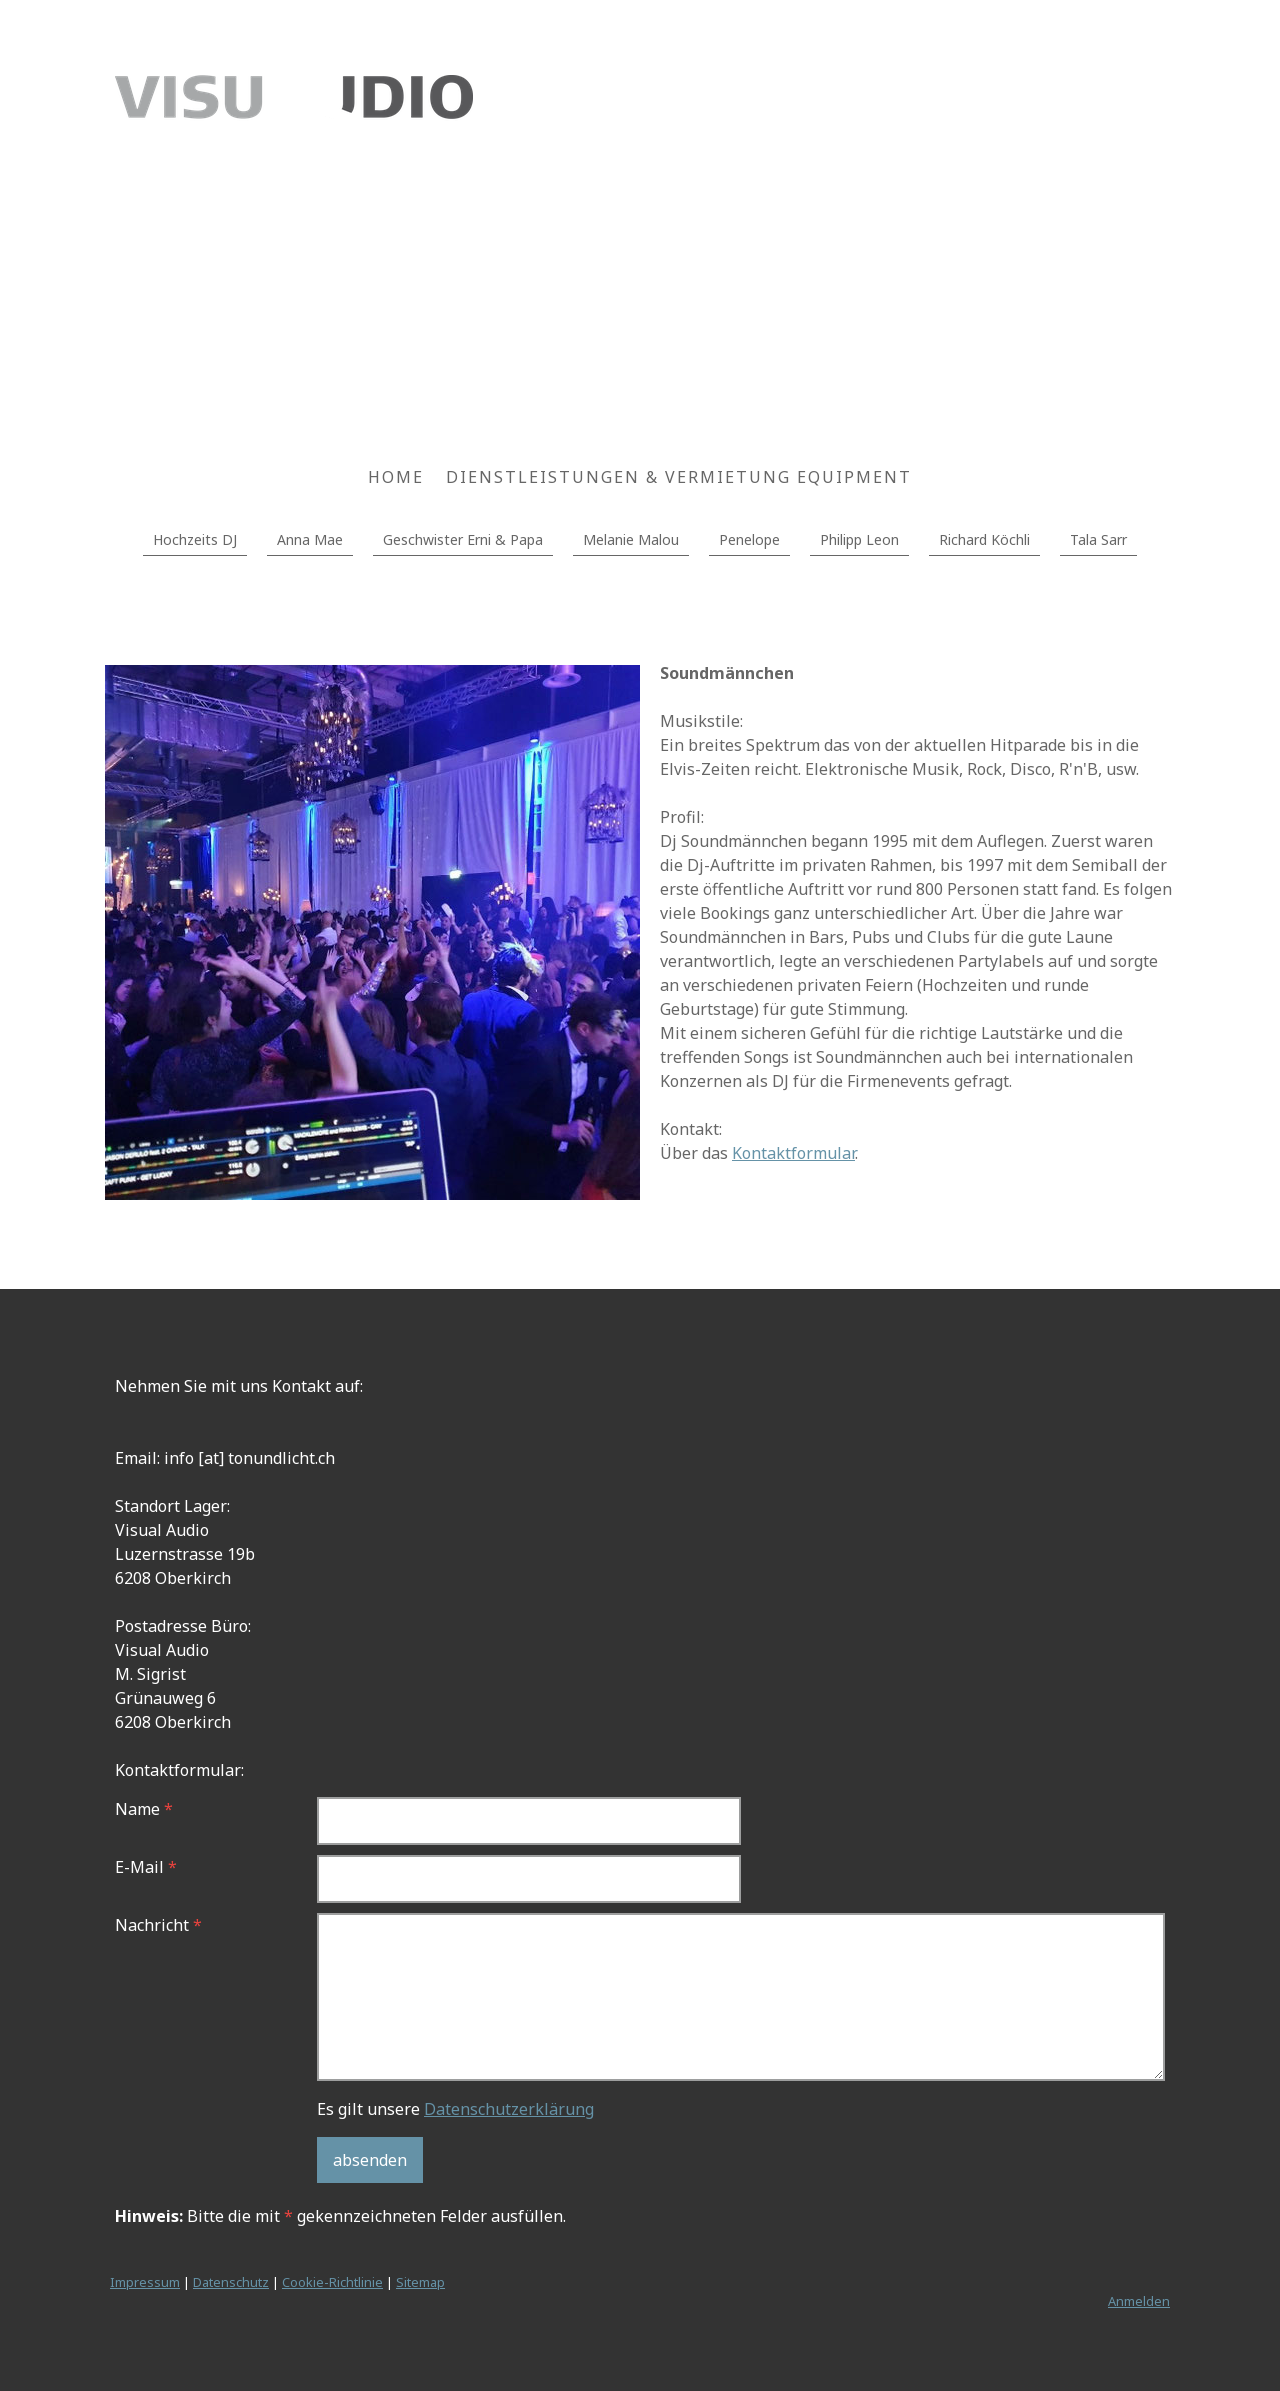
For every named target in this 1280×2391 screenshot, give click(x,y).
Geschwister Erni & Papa (463, 539)
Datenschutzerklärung (509, 2109)
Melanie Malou (631, 539)
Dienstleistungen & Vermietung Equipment (679, 477)
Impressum (145, 2282)
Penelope (749, 539)
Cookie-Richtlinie (332, 2282)
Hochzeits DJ (195, 539)
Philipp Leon (859, 539)
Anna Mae (310, 539)
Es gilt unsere (455, 2109)
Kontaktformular (793, 1153)
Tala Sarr (1098, 539)
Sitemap (420, 2282)
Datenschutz (231, 2282)
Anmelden (1139, 2301)
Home (396, 477)
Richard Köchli (984, 539)
